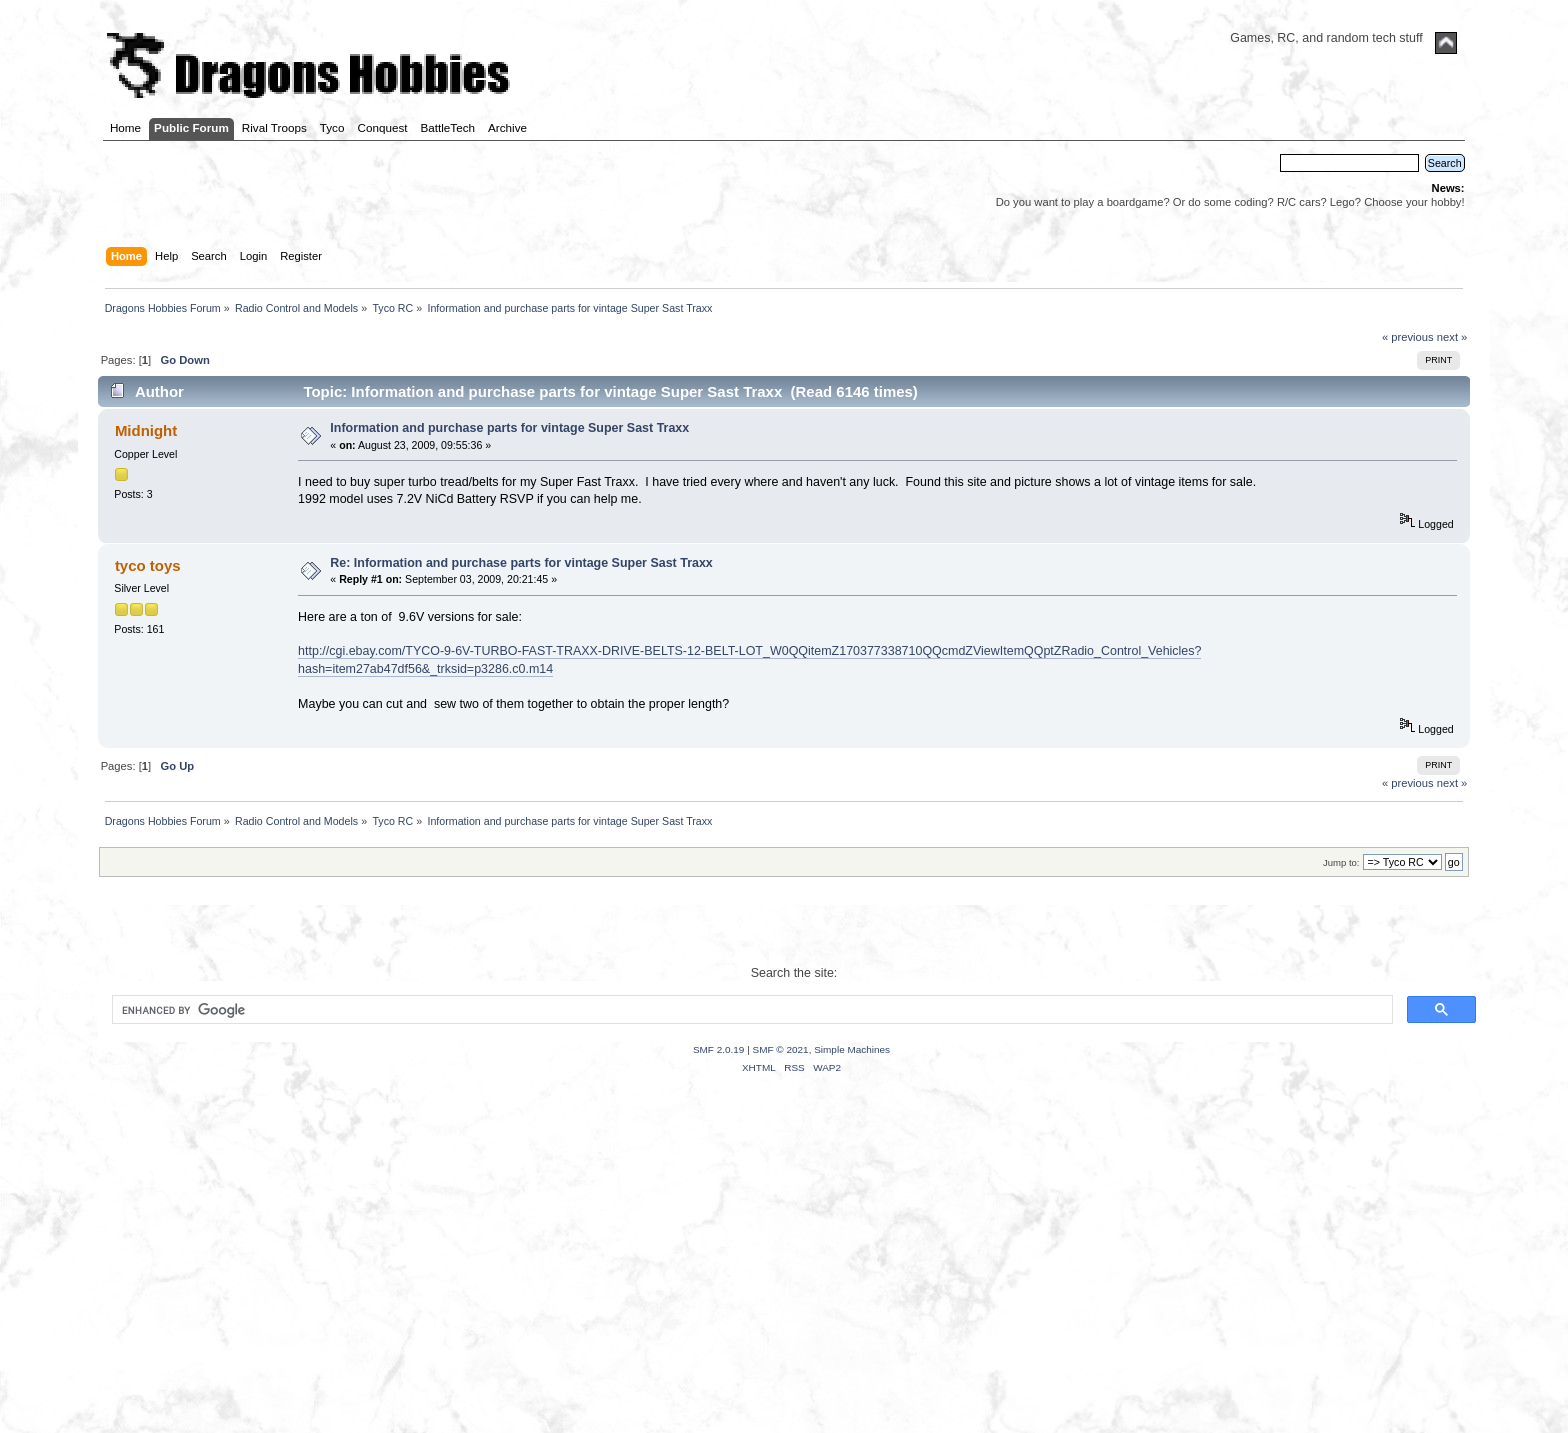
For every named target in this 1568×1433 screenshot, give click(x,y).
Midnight (146, 430)
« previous (1408, 337)
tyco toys (148, 565)
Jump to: (1341, 862)
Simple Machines (852, 1049)
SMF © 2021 (781, 1049)
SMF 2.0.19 (719, 1049)
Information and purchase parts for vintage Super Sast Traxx (509, 428)
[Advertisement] (784, 1278)
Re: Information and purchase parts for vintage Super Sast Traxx (521, 563)
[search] (750, 1010)
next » (1452, 337)
